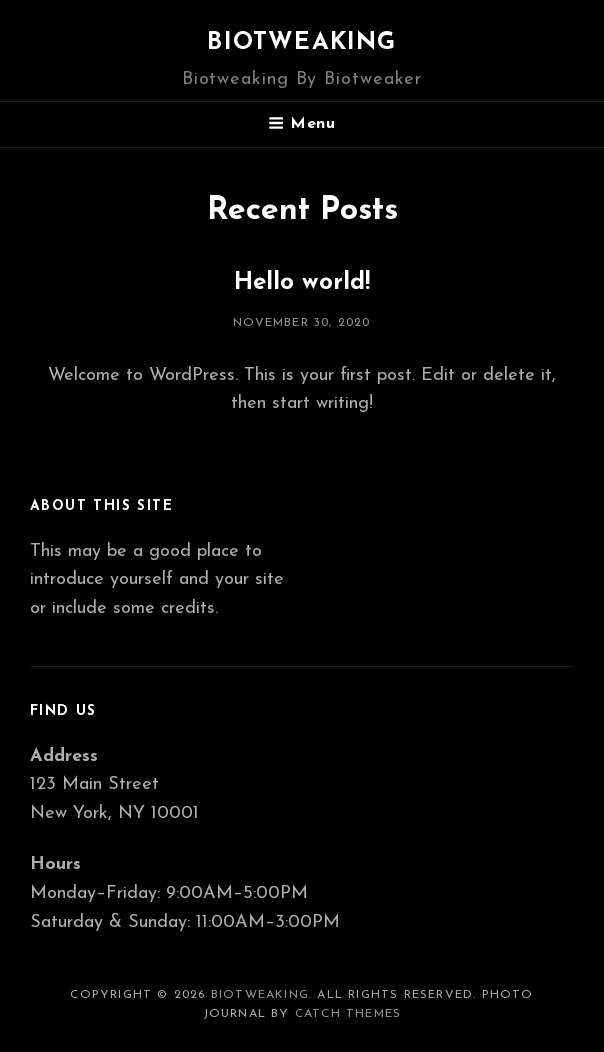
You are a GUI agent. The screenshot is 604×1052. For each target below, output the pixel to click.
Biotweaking (301, 43)
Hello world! (302, 283)
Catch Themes (348, 1014)
